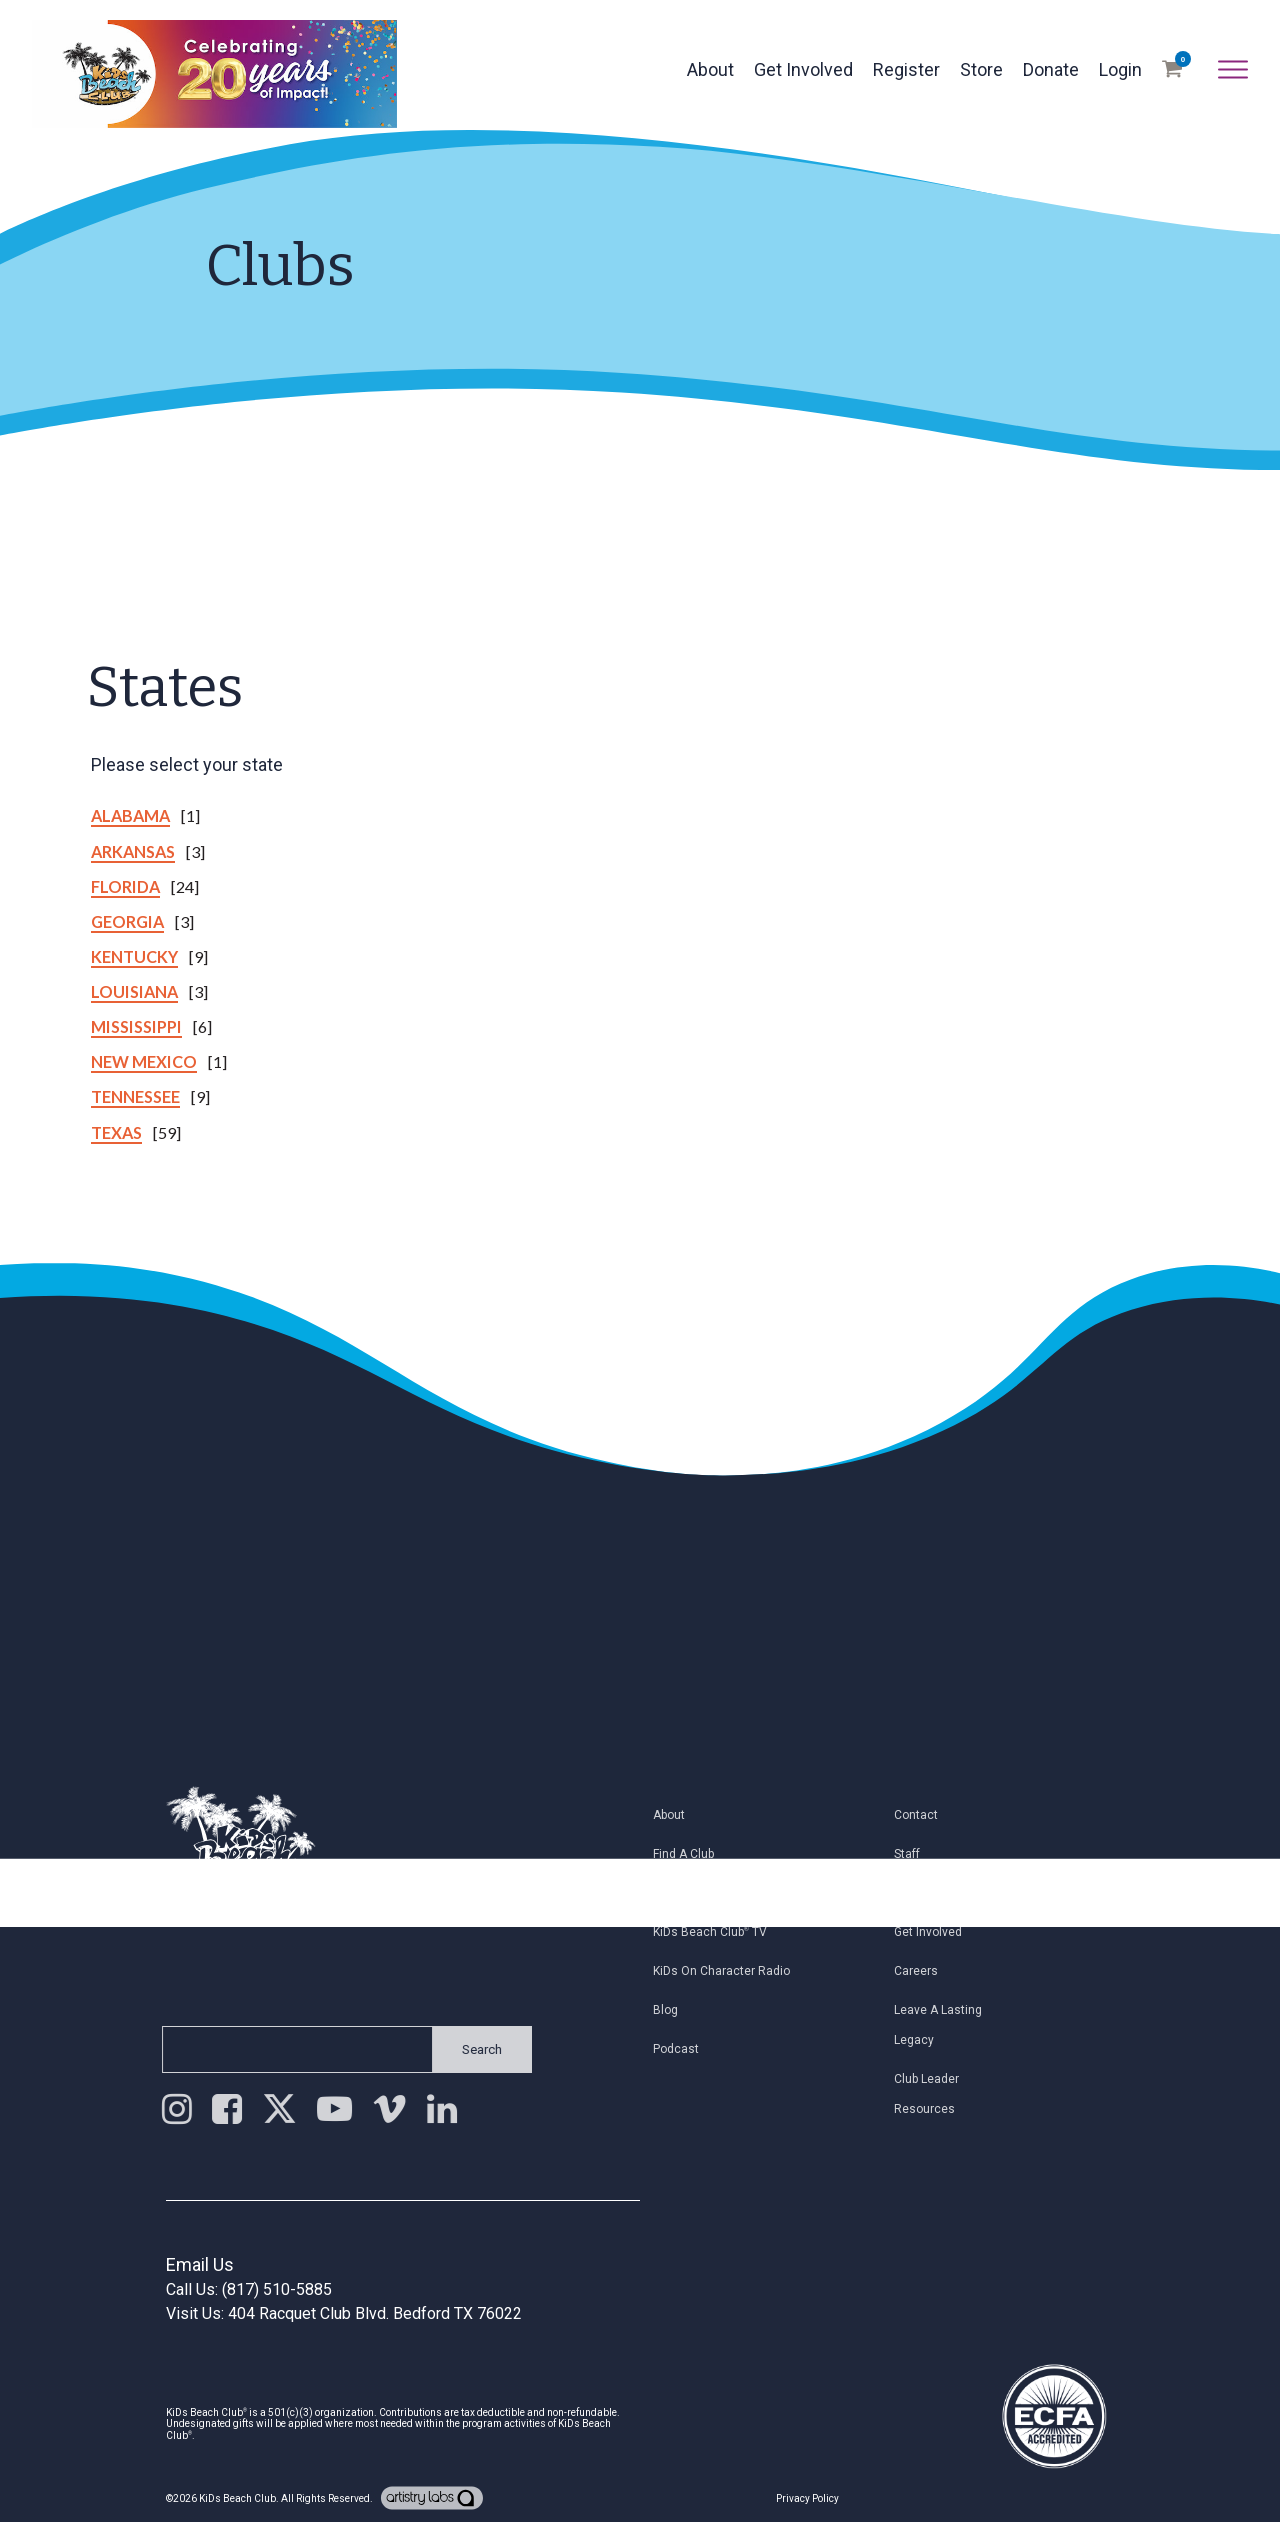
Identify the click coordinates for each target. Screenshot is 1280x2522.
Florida (125, 886)
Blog (673, 2010)
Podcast (684, 2049)
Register (906, 69)
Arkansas (133, 851)
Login (1120, 69)
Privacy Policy (807, 2498)
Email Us (200, 2264)
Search (474, 2049)
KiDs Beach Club (237, 2498)
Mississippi (136, 1026)
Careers (924, 1971)
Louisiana (134, 991)
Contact (924, 1815)
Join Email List (942, 1893)
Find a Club (691, 1854)
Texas (116, 1132)
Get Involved (803, 69)
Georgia (127, 921)
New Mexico (144, 1061)
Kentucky (134, 956)
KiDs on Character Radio (729, 1971)
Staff (915, 1854)
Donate (1051, 69)
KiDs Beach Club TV (718, 1932)
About (710, 69)
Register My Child (709, 1893)
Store (981, 69)
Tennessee (135, 1096)
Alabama (130, 815)
